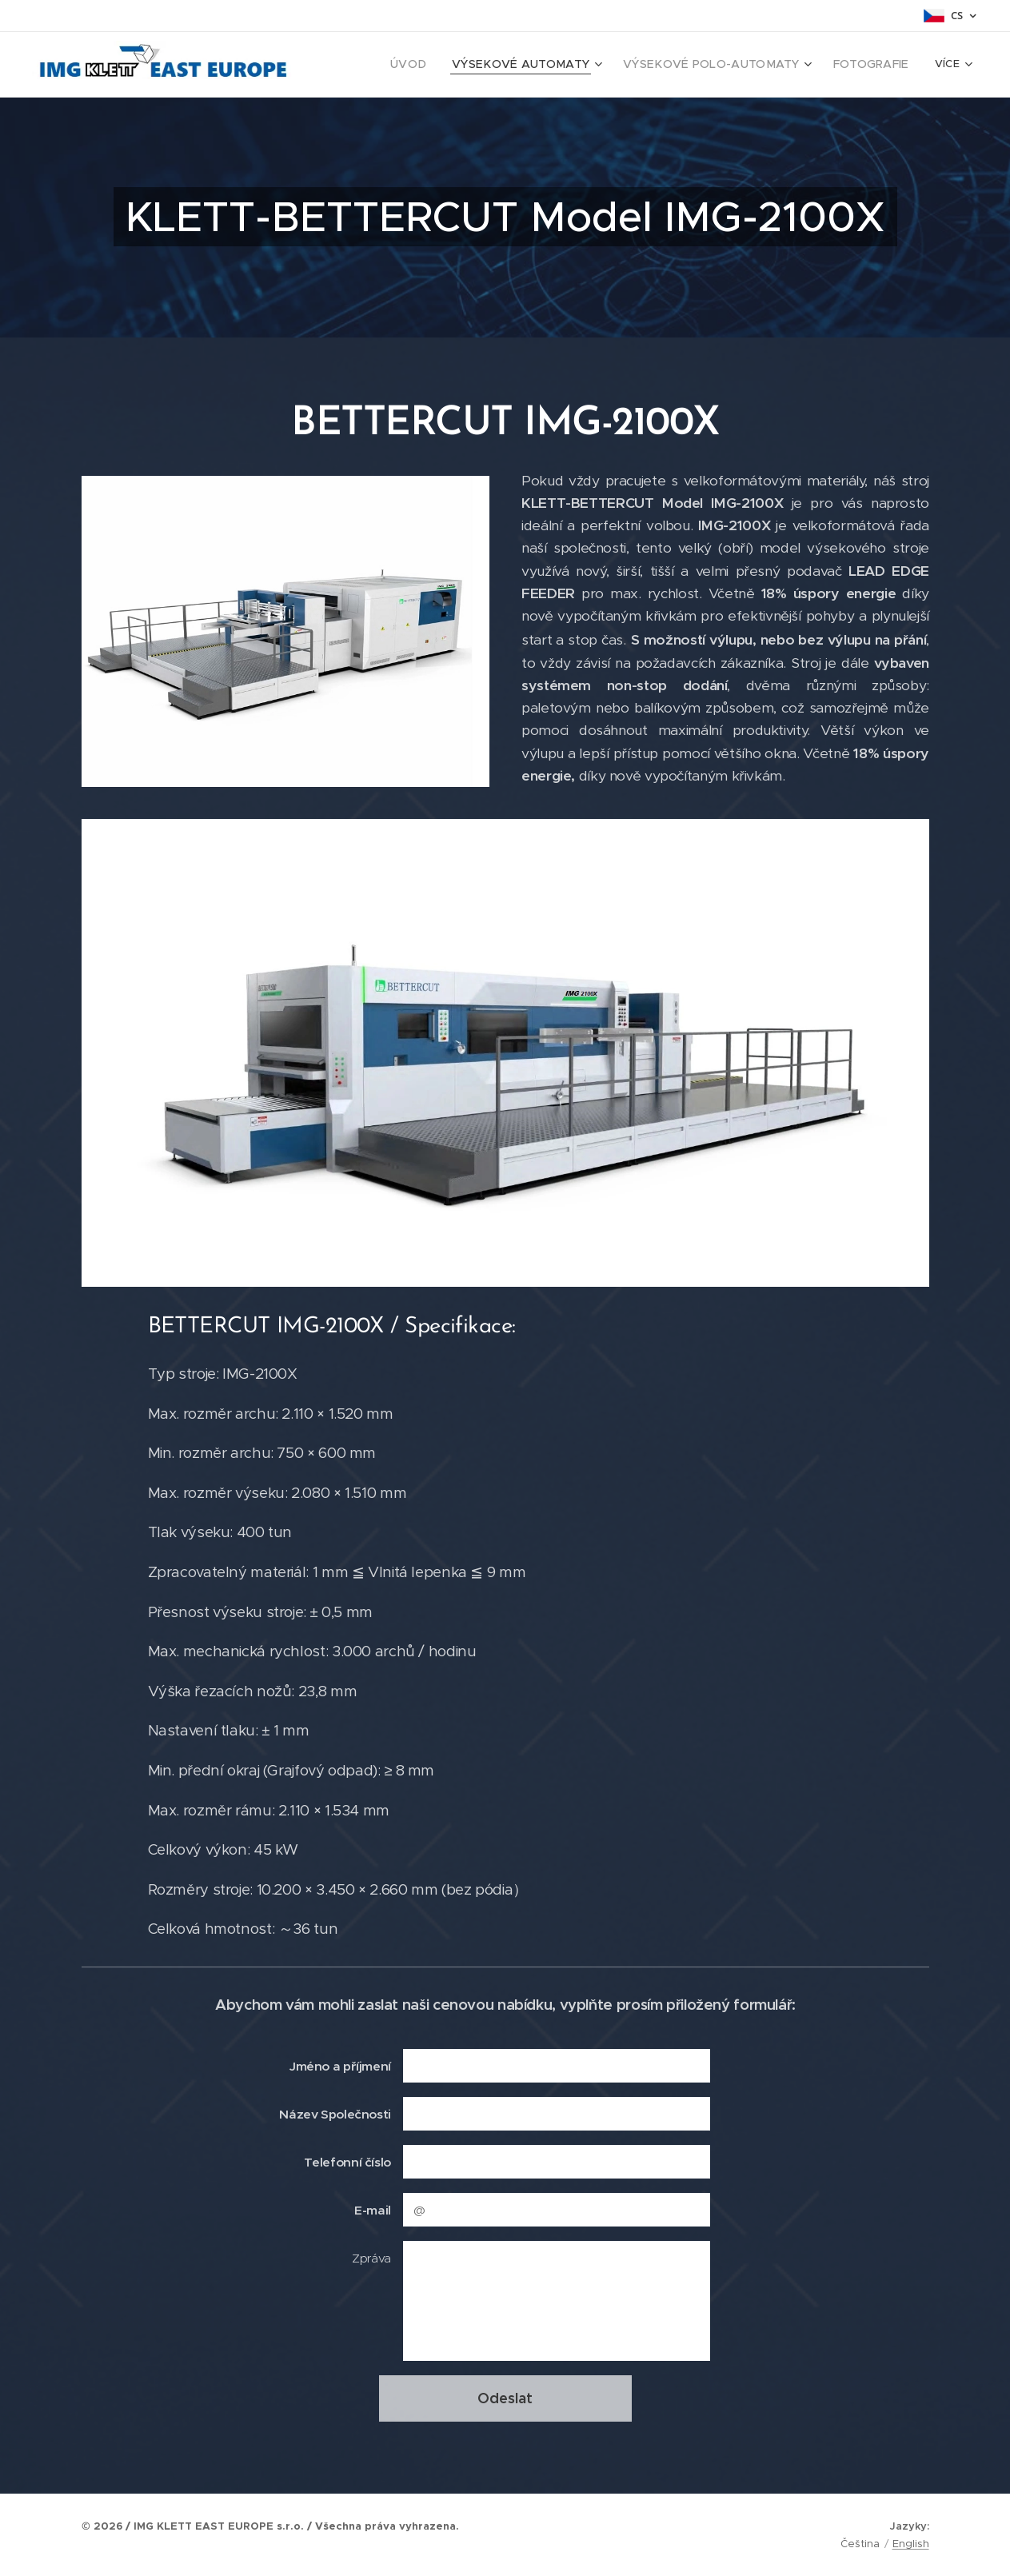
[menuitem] (385, 65)
